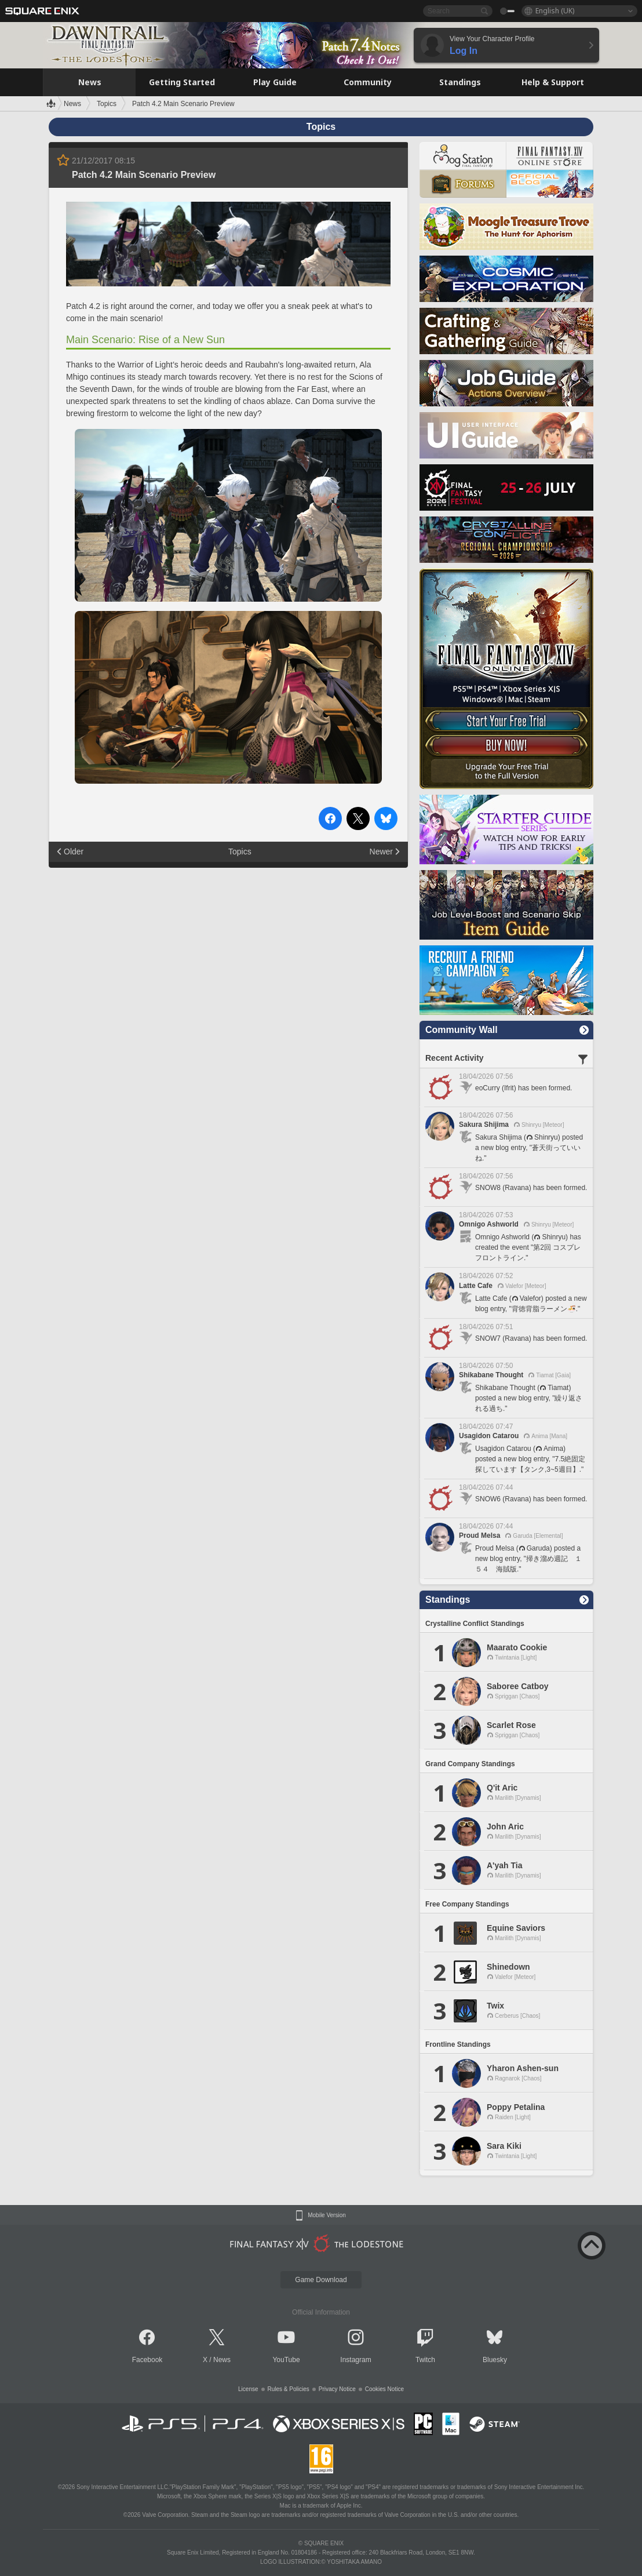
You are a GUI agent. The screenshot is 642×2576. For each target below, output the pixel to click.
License (248, 2389)
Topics (239, 851)
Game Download (320, 2280)
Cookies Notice (384, 2389)
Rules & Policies (288, 2389)
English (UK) (554, 11)
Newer (381, 851)
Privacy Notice (337, 2389)
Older (73, 851)
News (222, 2360)
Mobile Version (327, 2215)
